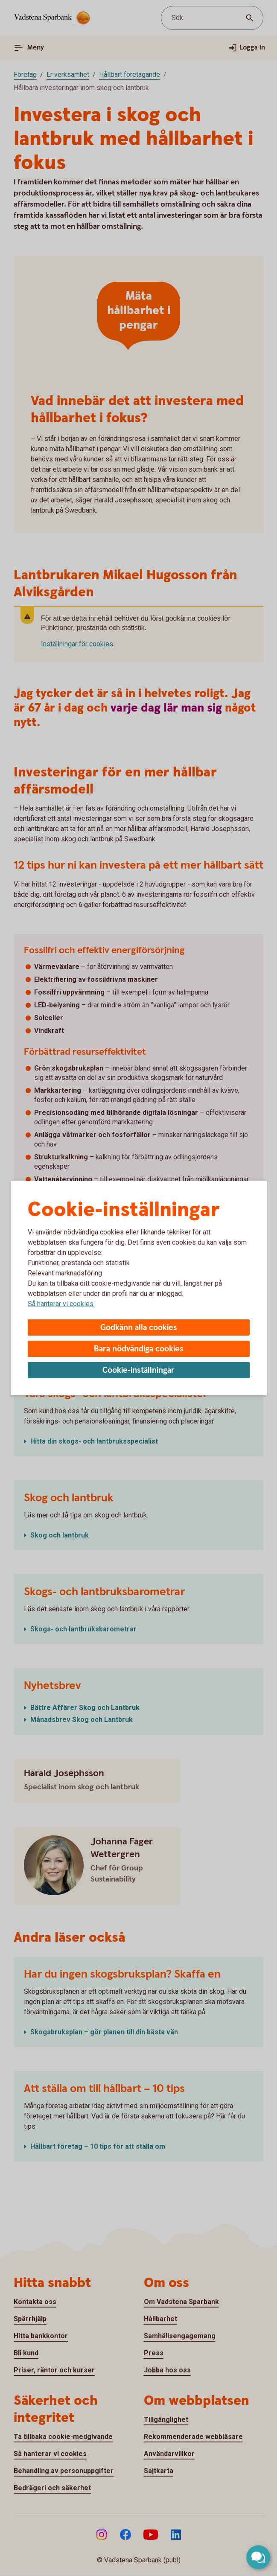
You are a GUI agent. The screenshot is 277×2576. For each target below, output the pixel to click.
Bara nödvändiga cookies (139, 1349)
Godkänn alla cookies (138, 1327)
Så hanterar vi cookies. (61, 1304)
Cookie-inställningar (138, 1370)
